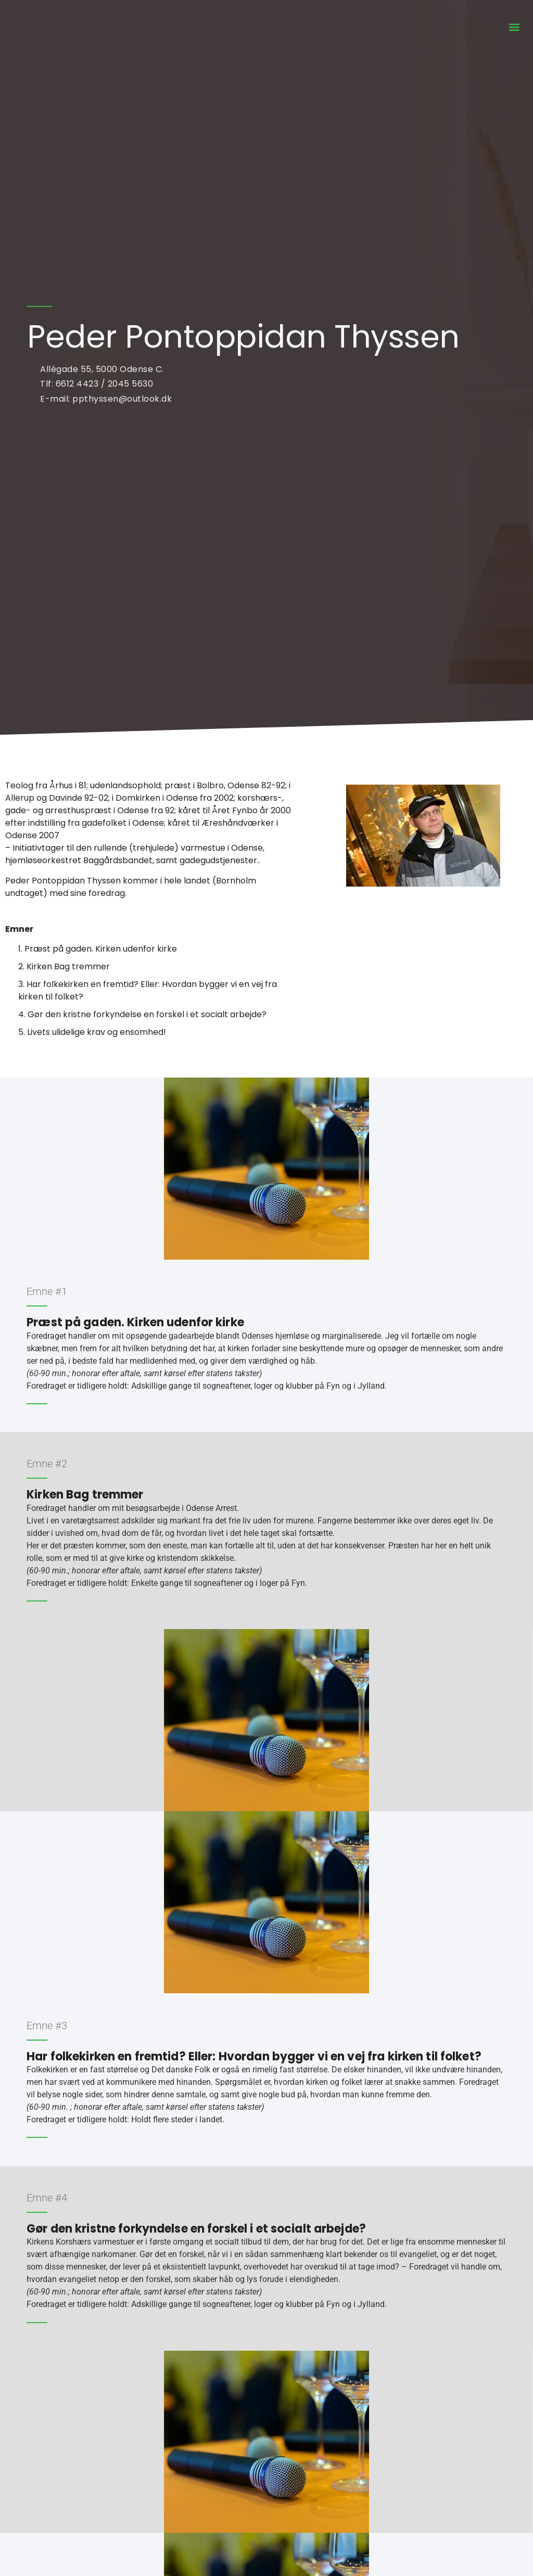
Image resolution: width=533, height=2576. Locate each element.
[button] (514, 26)
